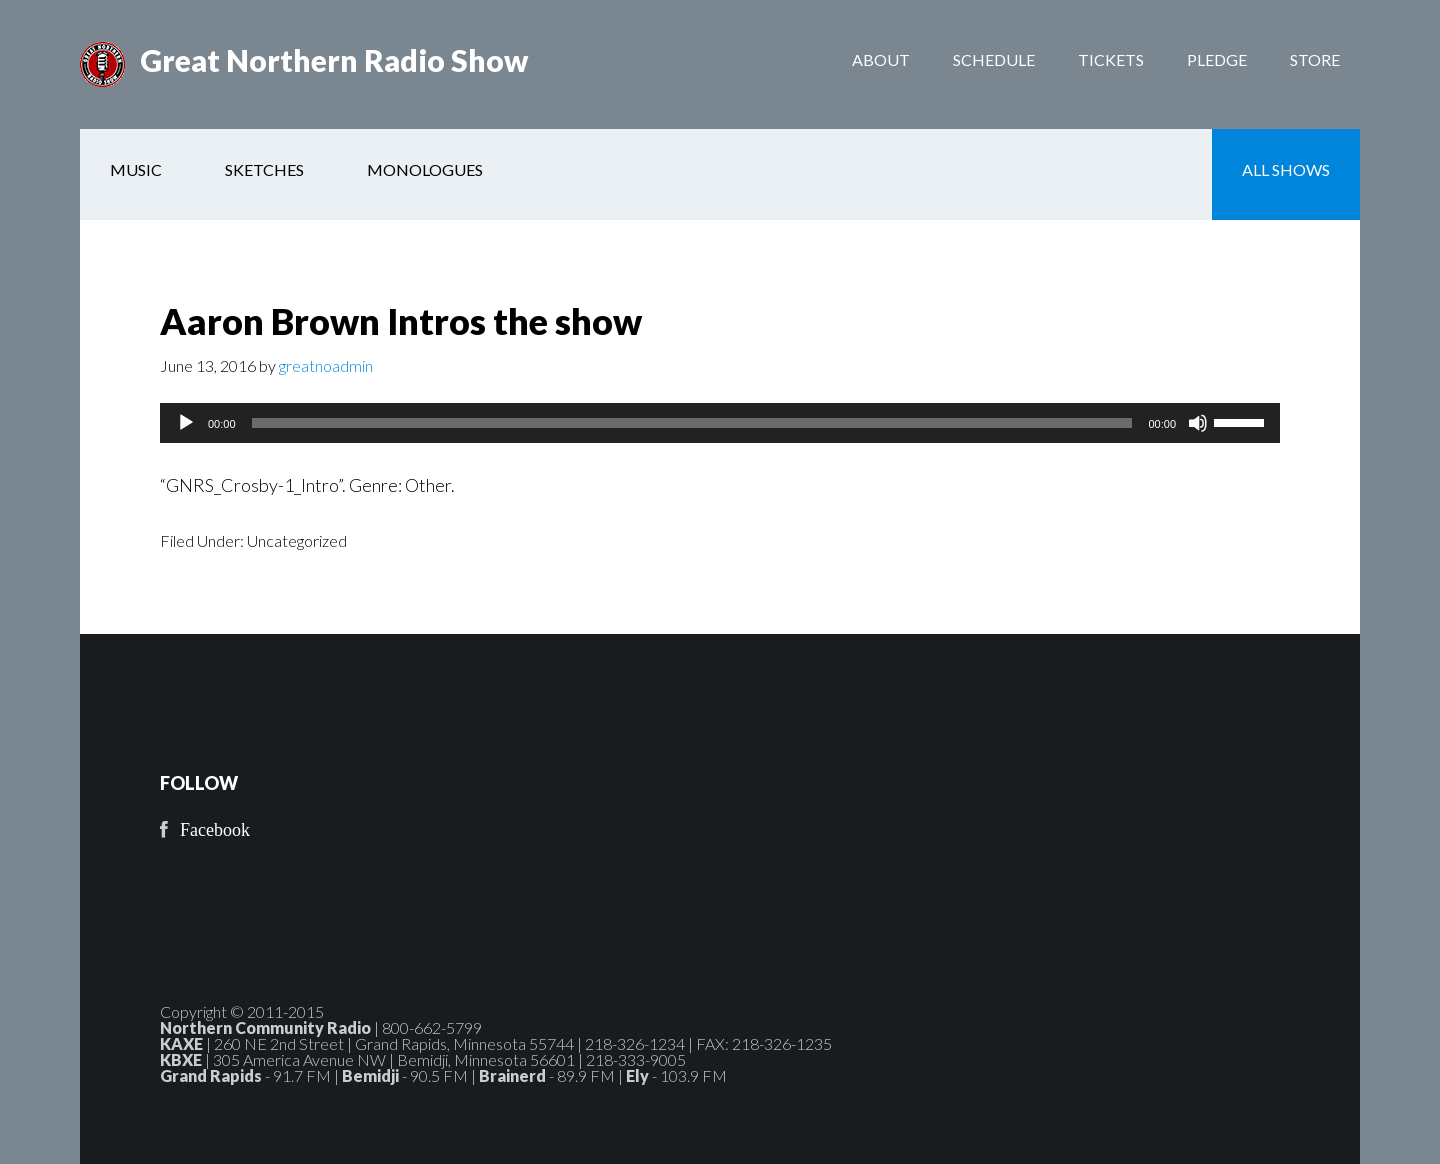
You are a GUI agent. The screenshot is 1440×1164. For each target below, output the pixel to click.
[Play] (186, 423)
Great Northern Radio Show (334, 60)
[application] (720, 423)
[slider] (692, 423)
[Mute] (1198, 423)
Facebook (215, 830)
